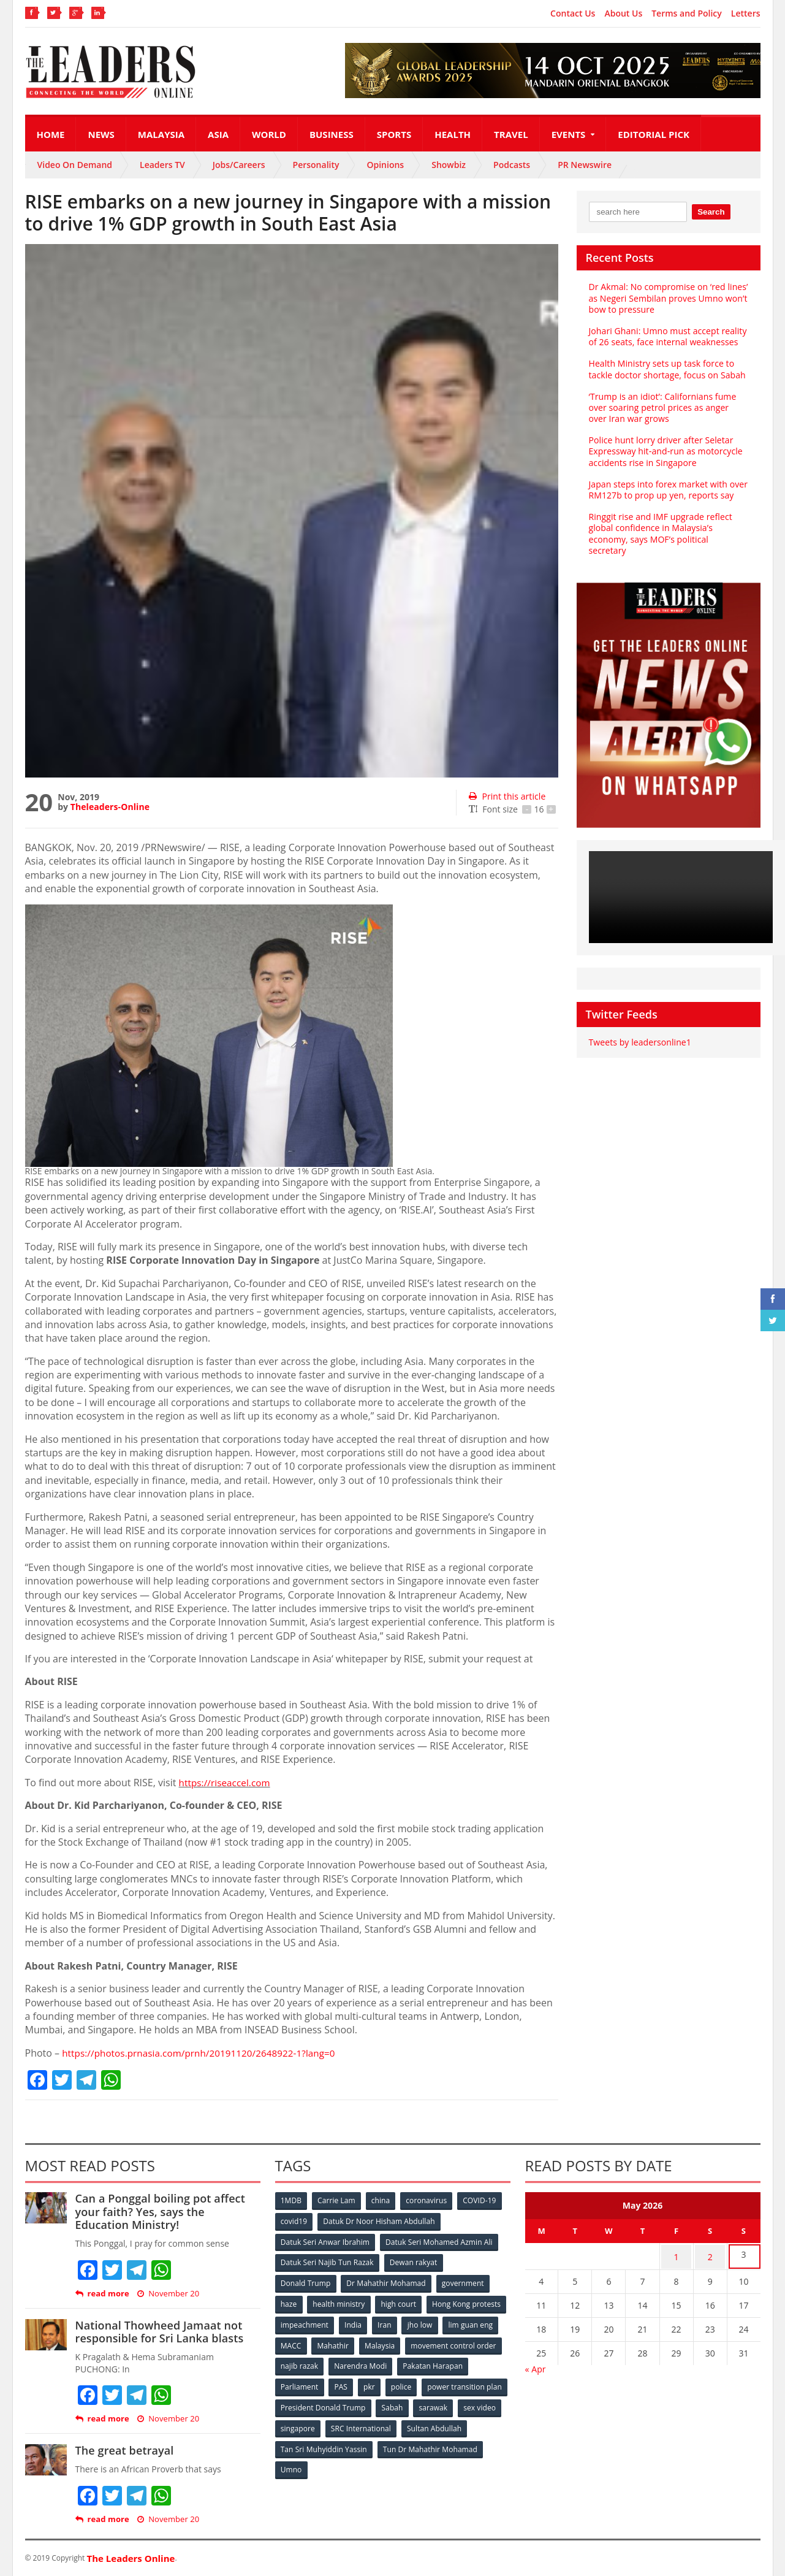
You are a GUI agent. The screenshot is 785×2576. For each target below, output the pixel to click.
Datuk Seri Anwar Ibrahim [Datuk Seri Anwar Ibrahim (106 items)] (325, 2241)
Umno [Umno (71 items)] (402, 2463)
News (101, 134)
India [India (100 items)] (438, 2322)
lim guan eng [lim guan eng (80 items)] (344, 2342)
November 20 (167, 2294)
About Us (623, 13)
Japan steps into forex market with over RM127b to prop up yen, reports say (667, 489)
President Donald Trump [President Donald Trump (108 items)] (413, 2403)
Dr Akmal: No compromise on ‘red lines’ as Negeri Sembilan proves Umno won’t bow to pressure (667, 298)
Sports (394, 134)
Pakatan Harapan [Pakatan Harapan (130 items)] (311, 2382)
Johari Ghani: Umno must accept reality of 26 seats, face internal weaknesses (667, 336)
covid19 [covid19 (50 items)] (294, 2220)
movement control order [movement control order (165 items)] (323, 2362)
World (269, 134)
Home (51, 134)
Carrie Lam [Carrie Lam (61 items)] (337, 2200)
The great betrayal (124, 2450)
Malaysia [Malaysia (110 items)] (484, 2342)
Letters (745, 13)
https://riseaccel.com (226, 1782)
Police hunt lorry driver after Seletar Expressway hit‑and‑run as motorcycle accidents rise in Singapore (665, 451)
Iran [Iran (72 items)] (470, 2322)
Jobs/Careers (239, 164)
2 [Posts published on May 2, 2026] (710, 2255)
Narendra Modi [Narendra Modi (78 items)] (462, 2362)
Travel (511, 134)
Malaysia (161, 134)
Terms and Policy (686, 13)
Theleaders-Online (109, 806)
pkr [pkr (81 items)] (447, 2382)
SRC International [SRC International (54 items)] (455, 2423)
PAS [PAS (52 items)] (418, 2382)
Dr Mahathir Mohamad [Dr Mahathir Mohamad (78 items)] (386, 2281)
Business (331, 134)
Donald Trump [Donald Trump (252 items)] (306, 2281)
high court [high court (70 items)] (399, 2301)
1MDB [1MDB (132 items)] (291, 2200)
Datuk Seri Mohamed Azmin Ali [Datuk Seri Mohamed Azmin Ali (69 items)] (439, 2241)
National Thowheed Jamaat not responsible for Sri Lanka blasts (158, 2332)
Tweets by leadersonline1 (639, 1031)
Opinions (385, 164)
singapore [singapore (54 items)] (392, 2423)
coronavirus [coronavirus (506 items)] (429, 2200)
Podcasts (511, 164)
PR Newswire (585, 164)
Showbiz (448, 164)
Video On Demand (75, 164)
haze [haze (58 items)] (289, 2301)
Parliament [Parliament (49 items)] (376, 2382)
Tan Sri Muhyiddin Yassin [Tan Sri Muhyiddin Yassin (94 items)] (394, 2443)
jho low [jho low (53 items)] (293, 2342)
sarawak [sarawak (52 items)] (295, 2423)
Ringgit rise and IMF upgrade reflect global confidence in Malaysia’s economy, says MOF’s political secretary (667, 528)
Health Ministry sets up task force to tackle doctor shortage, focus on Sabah (666, 368)
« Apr (535, 2366)
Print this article (506, 796)
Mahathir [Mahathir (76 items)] (436, 2342)
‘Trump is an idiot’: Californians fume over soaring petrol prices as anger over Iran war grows (668, 407)
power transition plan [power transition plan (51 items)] (318, 2403)
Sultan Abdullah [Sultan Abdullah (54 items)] (308, 2443)
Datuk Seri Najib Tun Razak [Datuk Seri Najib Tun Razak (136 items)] (327, 2261)
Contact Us (572, 13)
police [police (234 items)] (480, 2382)
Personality (316, 164)
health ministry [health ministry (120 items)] (340, 2301)
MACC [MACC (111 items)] (394, 2342)
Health (452, 134)
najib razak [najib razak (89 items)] (401, 2362)
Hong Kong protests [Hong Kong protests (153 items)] (315, 2322)
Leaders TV (162, 164)
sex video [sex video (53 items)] (342, 2423)
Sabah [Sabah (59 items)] (483, 2403)
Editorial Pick (653, 134)
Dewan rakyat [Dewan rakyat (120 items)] (413, 2261)
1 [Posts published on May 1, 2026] (676, 2255)
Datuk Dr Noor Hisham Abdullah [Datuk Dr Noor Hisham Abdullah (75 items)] (379, 2220)
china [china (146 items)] (382, 2200)
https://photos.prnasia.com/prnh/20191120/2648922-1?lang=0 (204, 2053)
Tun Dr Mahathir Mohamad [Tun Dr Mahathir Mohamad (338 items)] (328, 2463)
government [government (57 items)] (464, 2281)
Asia (218, 134)
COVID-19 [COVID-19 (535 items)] (482, 2200)
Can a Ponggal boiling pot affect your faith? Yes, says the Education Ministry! (167, 2211)
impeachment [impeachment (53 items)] (389, 2322)
